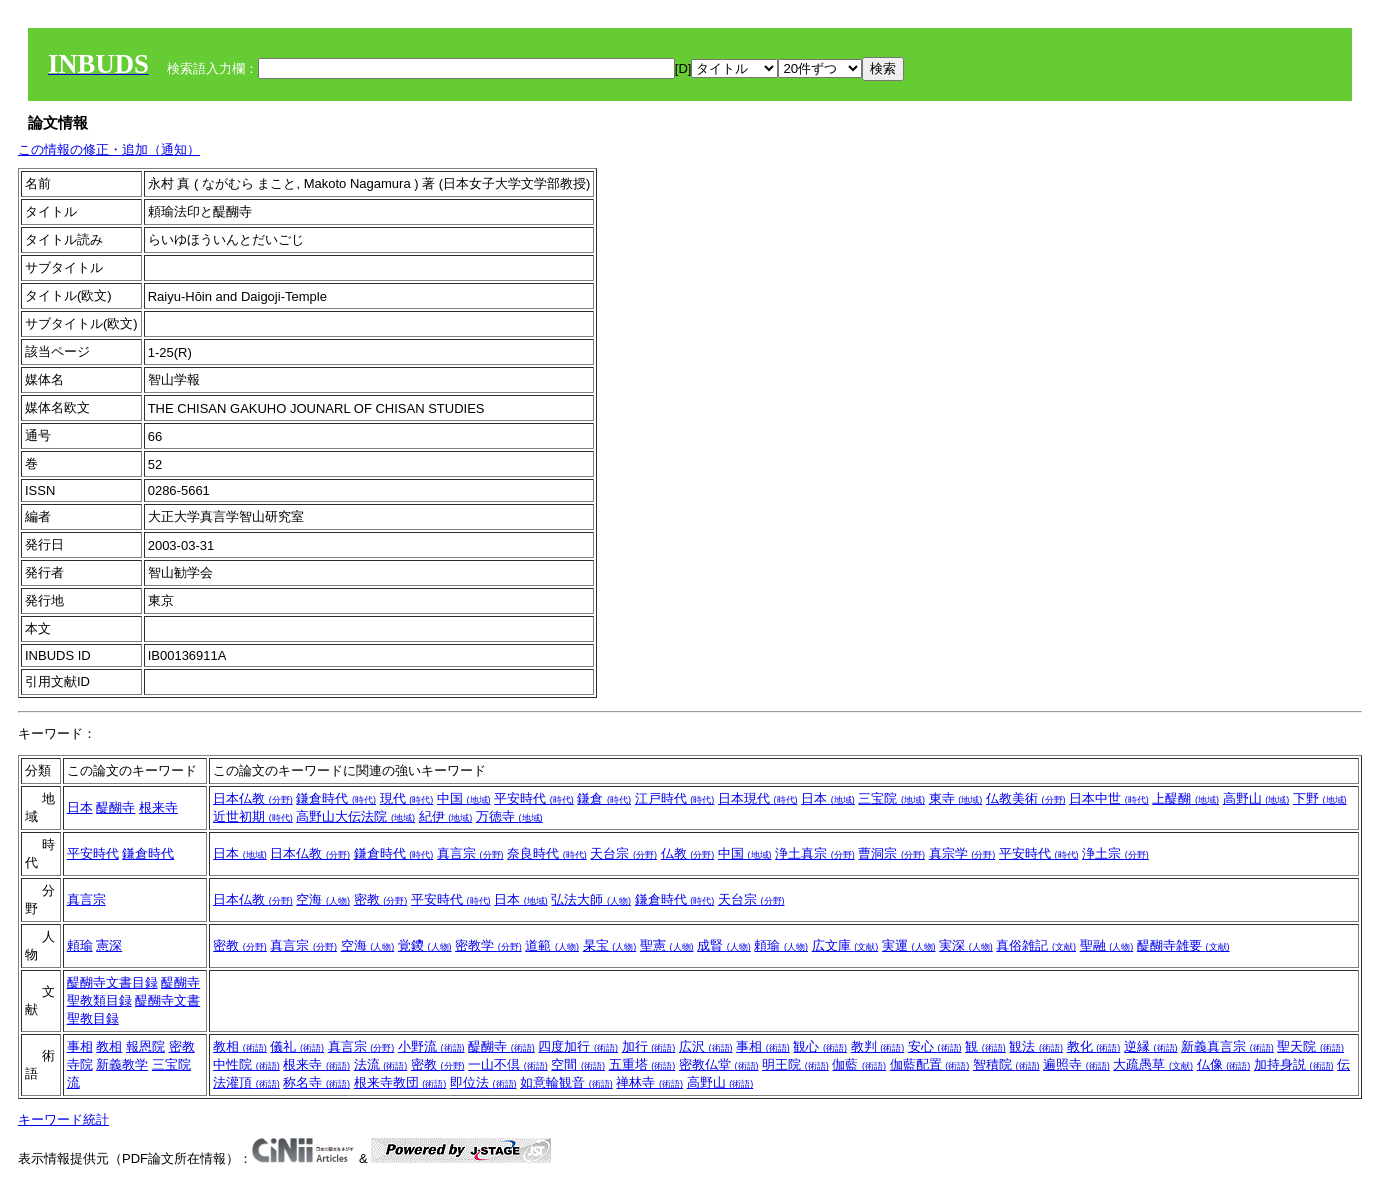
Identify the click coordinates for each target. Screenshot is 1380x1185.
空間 (578, 1064)
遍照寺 (1076, 1064)
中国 (464, 798)
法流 (381, 1064)
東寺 (956, 798)
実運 (909, 945)
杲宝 (610, 945)
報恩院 (145, 1046)
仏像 (1224, 1064)
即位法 (483, 1082)
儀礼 (297, 1046)
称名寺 (316, 1082)
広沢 (706, 1046)
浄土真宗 (815, 853)
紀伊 (446, 816)
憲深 (109, 945)
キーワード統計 (63, 1119)
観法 (1036, 1046)
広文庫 (845, 945)
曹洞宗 (891, 853)
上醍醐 (1185, 798)
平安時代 (534, 798)
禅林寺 (649, 1082)
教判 (878, 1046)
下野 (1320, 798)
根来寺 (158, 807)
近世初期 (253, 816)
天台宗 (623, 853)
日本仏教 (253, 798)
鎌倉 (604, 798)
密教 (381, 899)
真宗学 (962, 853)
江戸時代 (675, 798)
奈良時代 (547, 853)
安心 (935, 1046)
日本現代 (758, 798)
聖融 (1107, 945)
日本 (80, 807)
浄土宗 (1115, 853)
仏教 (688, 853)
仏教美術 (1026, 798)
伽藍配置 (930, 1064)
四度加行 (578, 1046)
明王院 (795, 1064)
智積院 (1006, 1064)
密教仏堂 (719, 1064)
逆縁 (1151, 1046)
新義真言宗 (1227, 1046)
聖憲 (667, 945)
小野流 (431, 1046)
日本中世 (1109, 798)
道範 (552, 945)
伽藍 (859, 1064)
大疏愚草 (1153, 1064)
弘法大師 (591, 899)
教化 (1094, 1046)
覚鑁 (425, 945)
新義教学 (122, 1064)
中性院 (246, 1064)
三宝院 (891, 798)
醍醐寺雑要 (1183, 945)
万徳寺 (509, 816)
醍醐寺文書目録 (112, 982)
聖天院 (1310, 1046)
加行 (649, 1046)
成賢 (724, 945)
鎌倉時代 (336, 798)
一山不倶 (508, 1064)
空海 (323, 899)
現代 (407, 798)
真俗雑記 (1036, 945)
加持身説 (1294, 1064)
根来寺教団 (400, 1082)
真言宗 (470, 853)
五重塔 (642, 1064)
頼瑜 (80, 945)
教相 (109, 1046)
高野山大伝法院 (355, 816)
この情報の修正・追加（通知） (109, 149)
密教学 (488, 945)
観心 (820, 1046)
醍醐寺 (115, 807)
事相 (80, 1046)
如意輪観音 (566, 1082)
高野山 (1256, 798)
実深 (966, 945)
